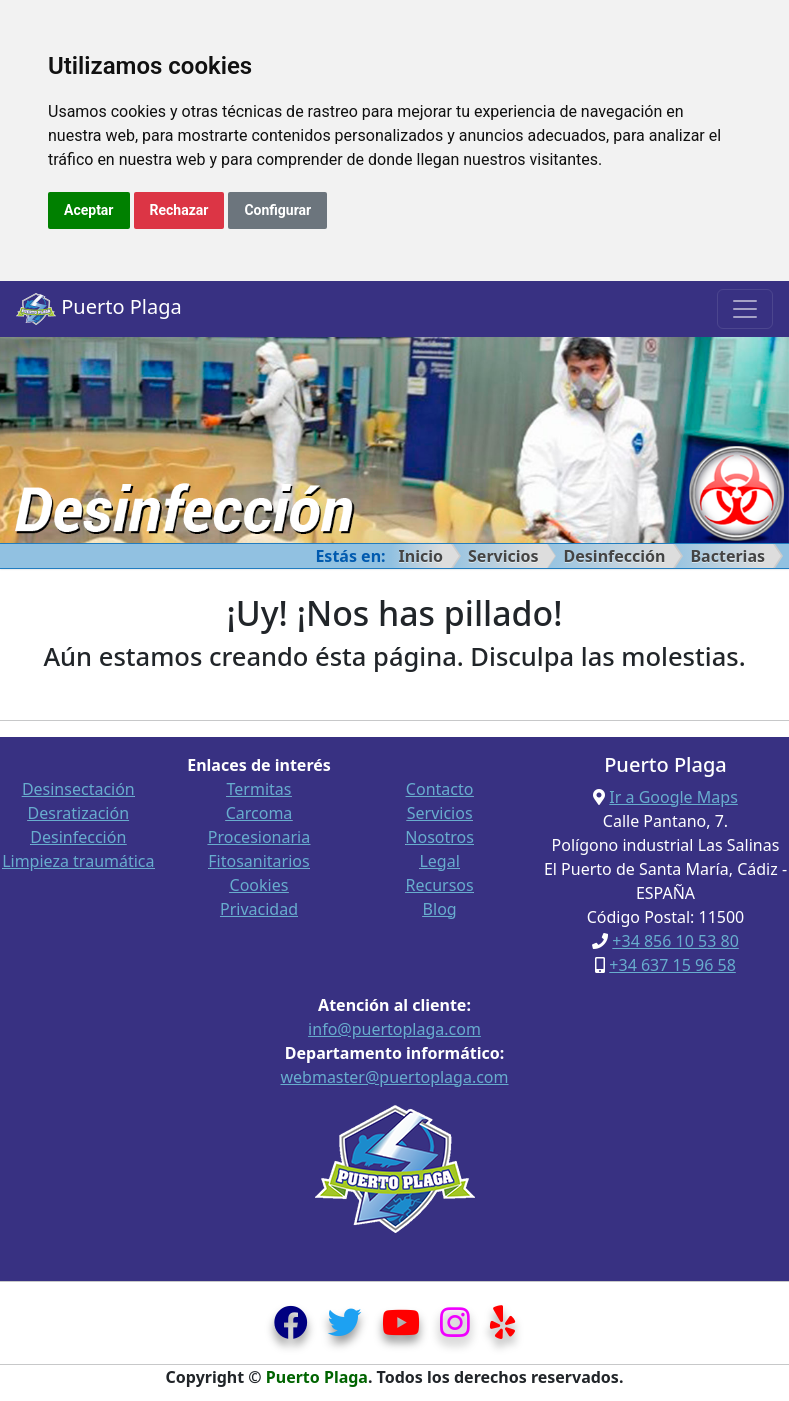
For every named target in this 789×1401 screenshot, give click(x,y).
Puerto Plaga (99, 309)
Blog (440, 909)
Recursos (440, 885)
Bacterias (727, 556)
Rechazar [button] (179, 210)
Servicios (503, 556)
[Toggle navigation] (745, 309)
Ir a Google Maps (673, 797)
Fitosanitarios (258, 861)
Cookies (259, 885)
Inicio (421, 556)
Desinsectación (78, 789)
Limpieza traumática (78, 861)
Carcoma (259, 813)
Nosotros (439, 837)
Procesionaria (259, 837)
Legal (439, 861)
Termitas (259, 789)
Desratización (78, 813)
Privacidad (259, 909)
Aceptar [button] (89, 210)
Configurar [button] (277, 210)
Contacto (440, 789)
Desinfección (615, 556)
